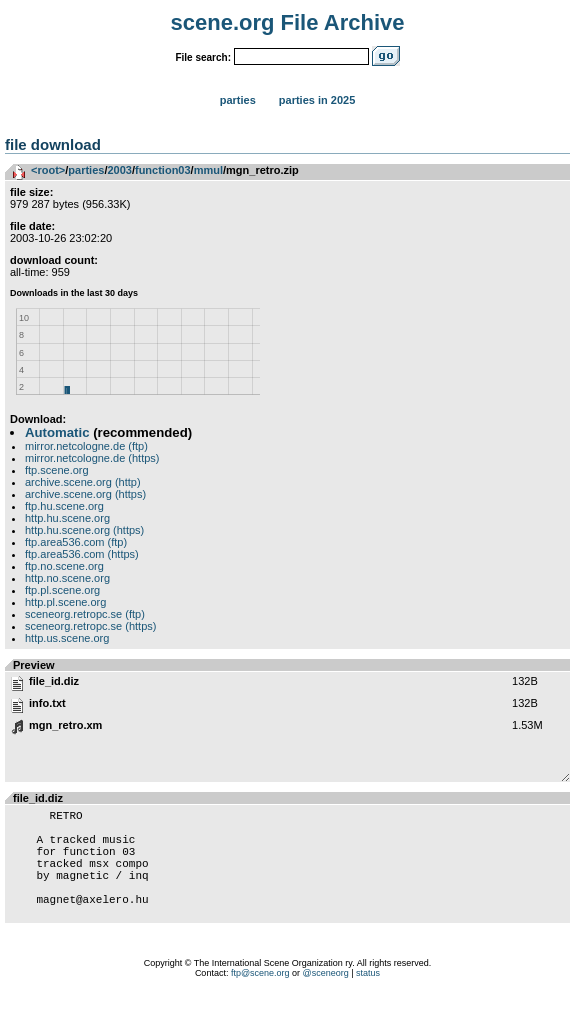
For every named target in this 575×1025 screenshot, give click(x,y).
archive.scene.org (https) (85, 494)
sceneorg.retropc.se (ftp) (85, 614)
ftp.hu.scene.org (64, 506)
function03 (163, 170)
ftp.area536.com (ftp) (76, 542)
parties (86, 170)
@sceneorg (326, 1000)
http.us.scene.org (67, 638)
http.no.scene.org (67, 578)
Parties (238, 100)
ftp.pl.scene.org (62, 590)
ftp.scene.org (57, 470)
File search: (203, 57)
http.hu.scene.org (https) (84, 530)
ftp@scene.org (260, 1000)
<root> (48, 170)
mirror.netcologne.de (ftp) (86, 446)
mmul (208, 170)
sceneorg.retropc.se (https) (90, 626)
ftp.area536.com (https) (82, 554)
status (368, 1000)
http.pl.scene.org (65, 602)
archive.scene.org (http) (83, 482)
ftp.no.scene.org (64, 566)
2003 (119, 170)
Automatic (57, 432)
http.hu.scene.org (67, 518)
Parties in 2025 (317, 100)
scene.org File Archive (288, 22)
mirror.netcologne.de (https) (92, 458)
